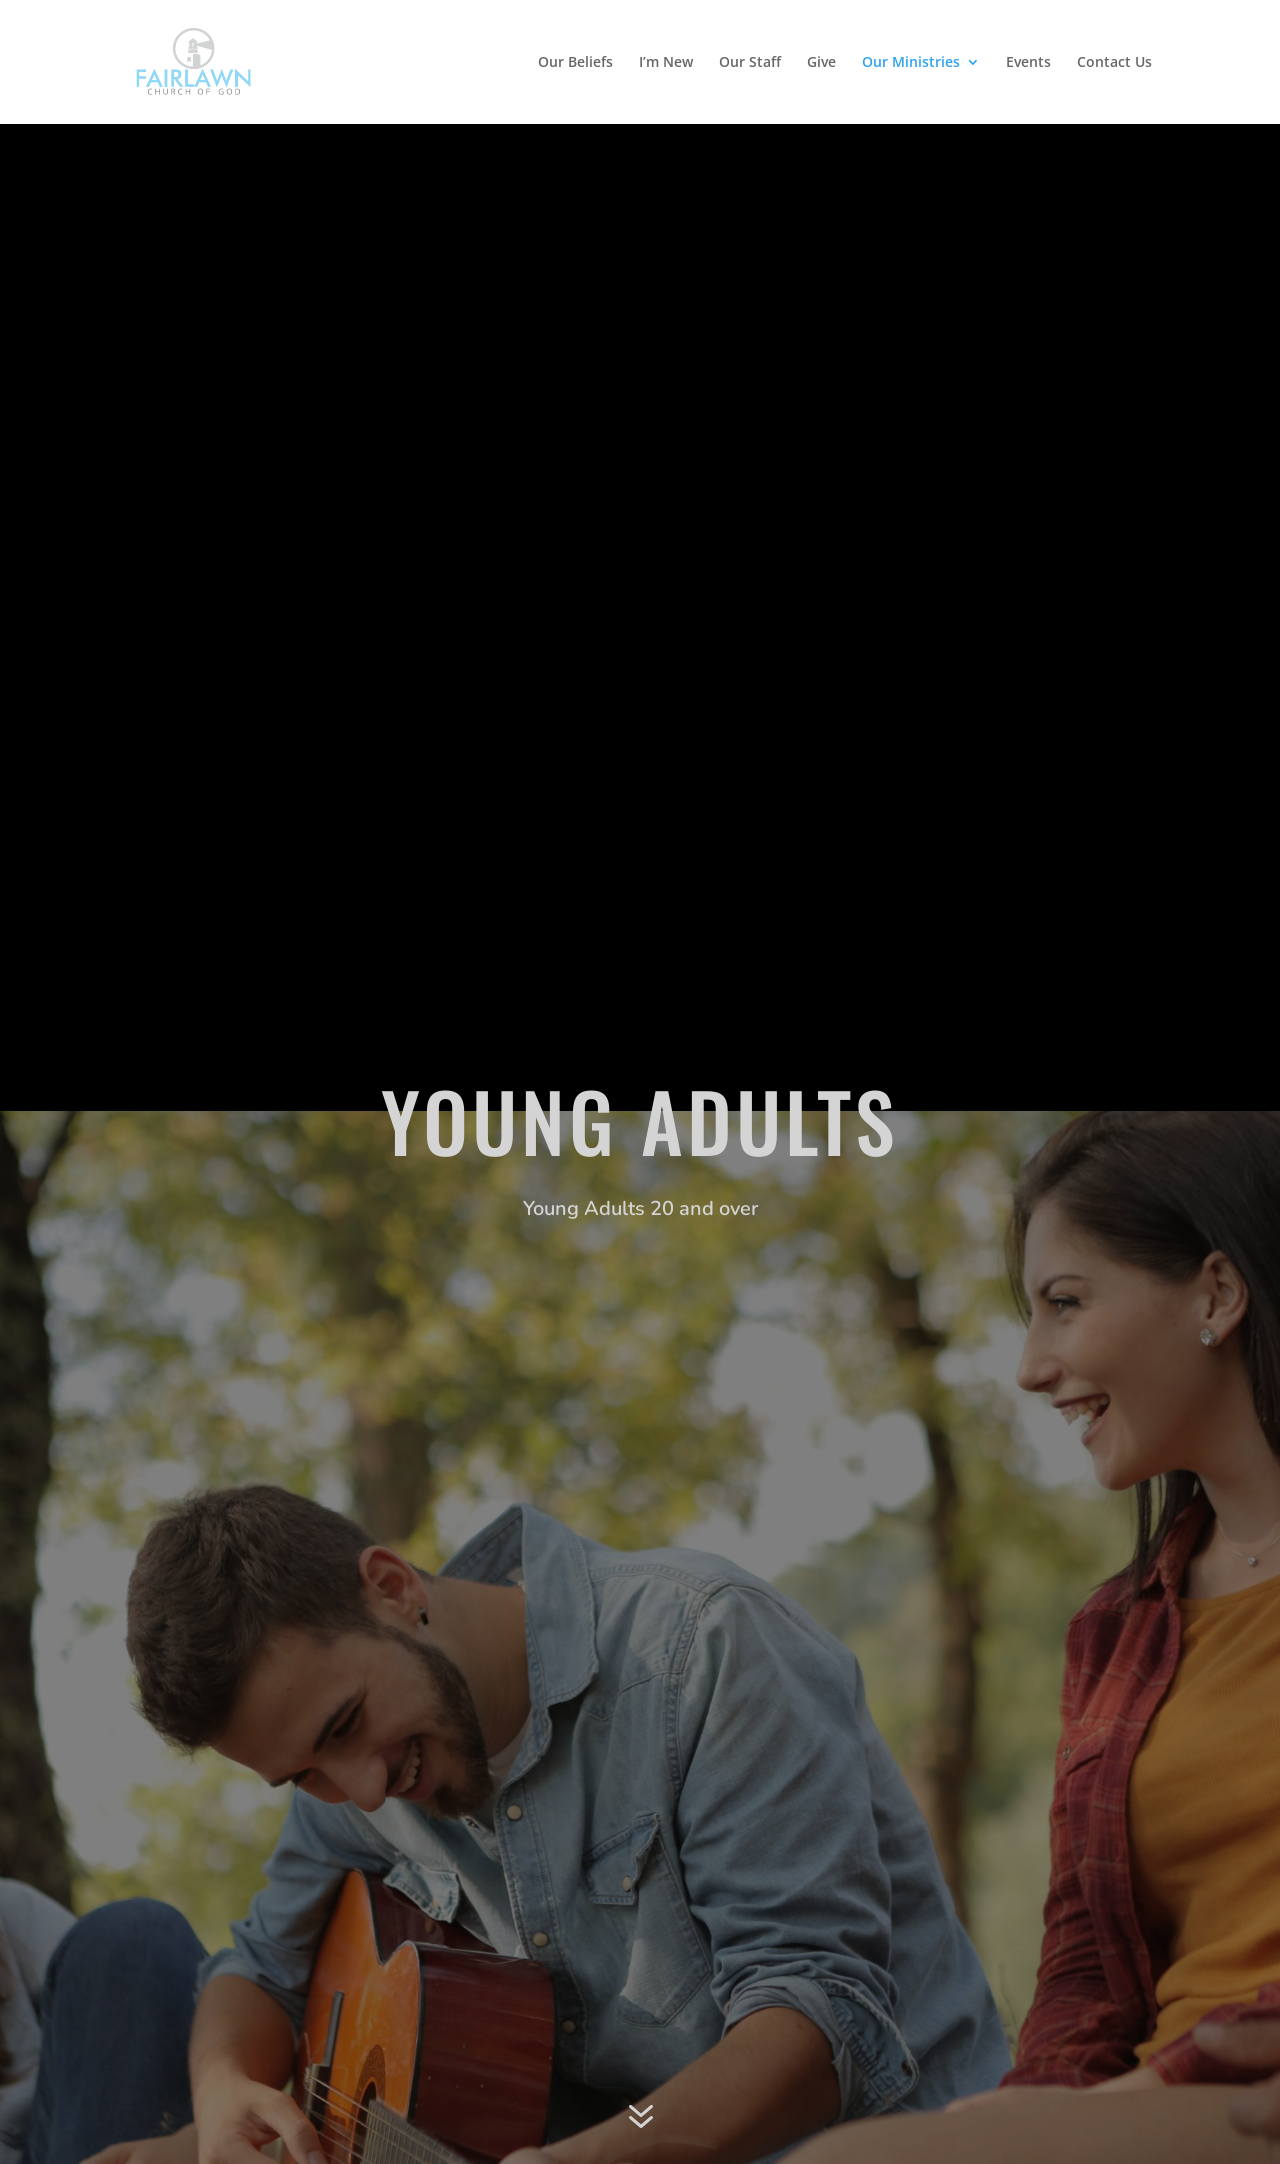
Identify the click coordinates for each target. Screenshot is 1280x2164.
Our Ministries (911, 63)
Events (1028, 63)
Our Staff (750, 63)
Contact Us (1114, 63)
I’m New (666, 63)
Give (821, 63)
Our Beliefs (575, 63)
